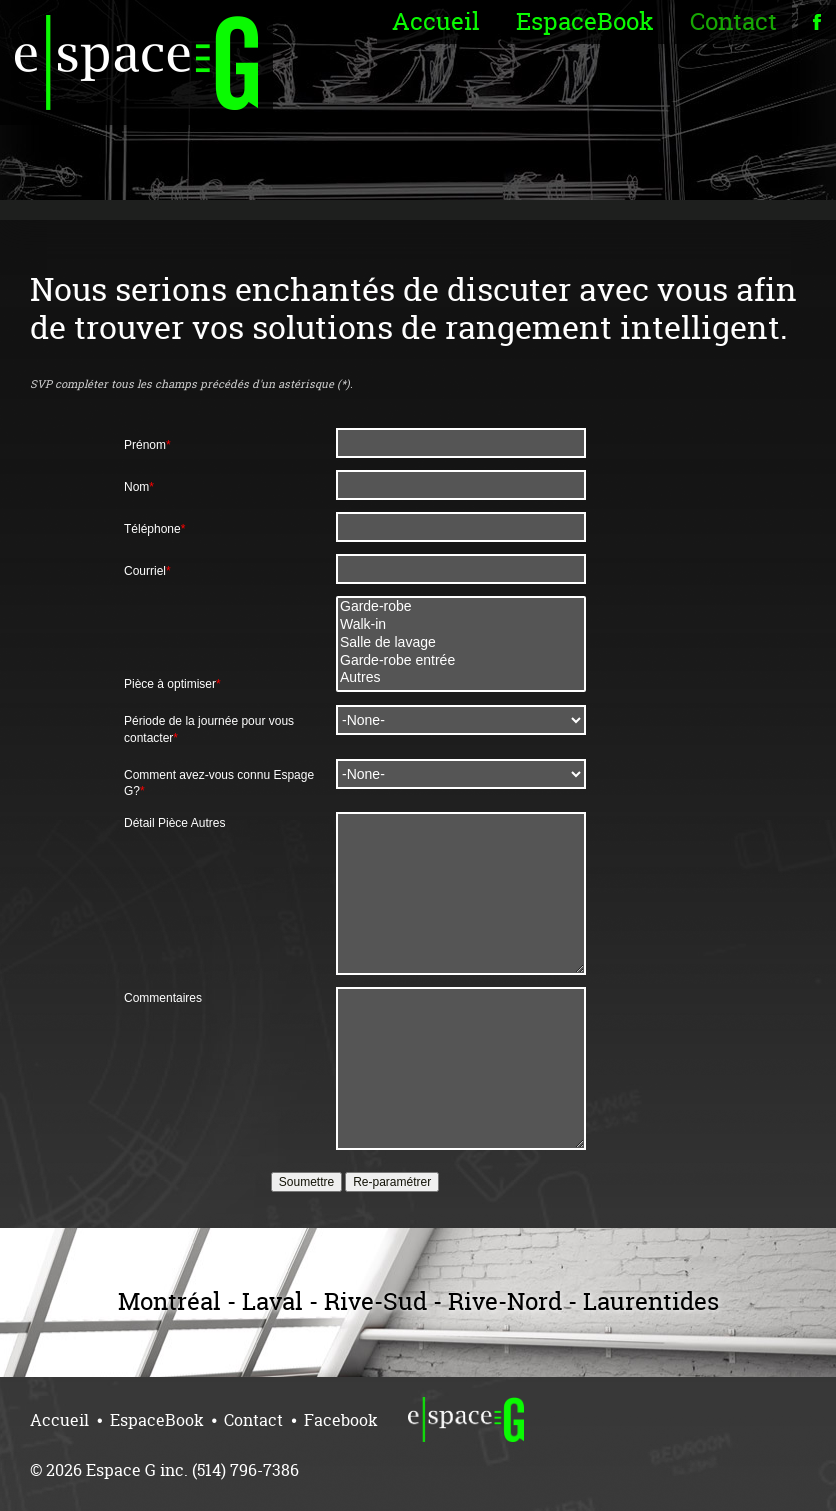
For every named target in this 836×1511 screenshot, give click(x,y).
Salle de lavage (461, 643)
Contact (733, 21)
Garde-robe (461, 607)
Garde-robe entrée (461, 661)
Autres (461, 678)
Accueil (436, 21)
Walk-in (461, 625)
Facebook (341, 1420)
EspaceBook (585, 21)
